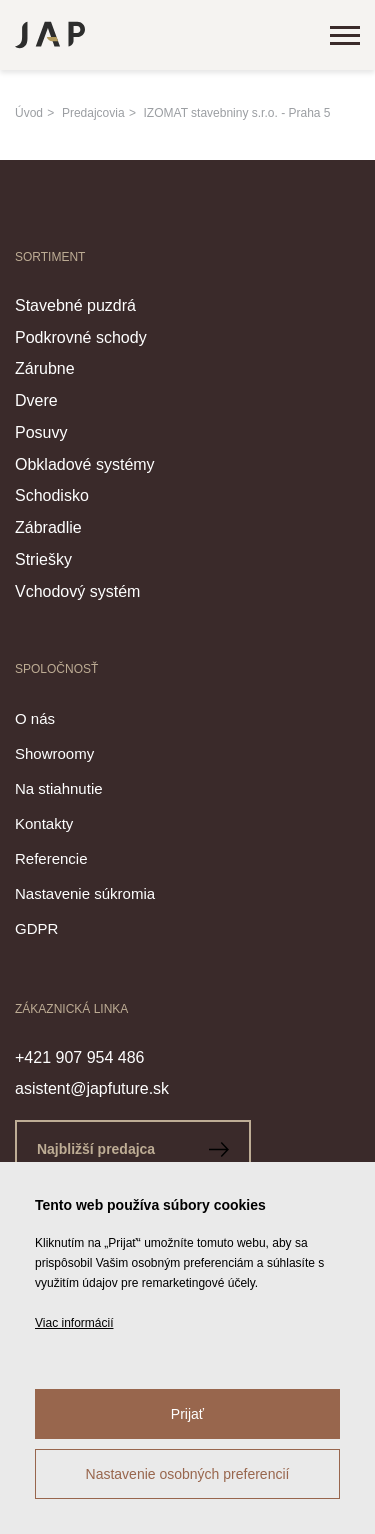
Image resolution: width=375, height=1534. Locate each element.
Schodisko (52, 495)
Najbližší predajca (133, 1149)
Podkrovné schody (81, 337)
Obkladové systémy (85, 464)
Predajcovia (93, 113)
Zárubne (45, 368)
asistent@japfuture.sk (92, 1088)
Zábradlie (48, 527)
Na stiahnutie (59, 788)
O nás (35, 718)
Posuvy (41, 432)
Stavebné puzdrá (75, 305)
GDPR (36, 928)
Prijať (187, 1414)
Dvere (36, 400)
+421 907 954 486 (79, 1057)
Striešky (43, 559)
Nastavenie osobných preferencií (188, 1474)
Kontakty (44, 823)
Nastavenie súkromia (85, 893)
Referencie (51, 858)
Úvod (29, 113)
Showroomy (54, 753)
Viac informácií (74, 1323)
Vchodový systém (77, 591)
